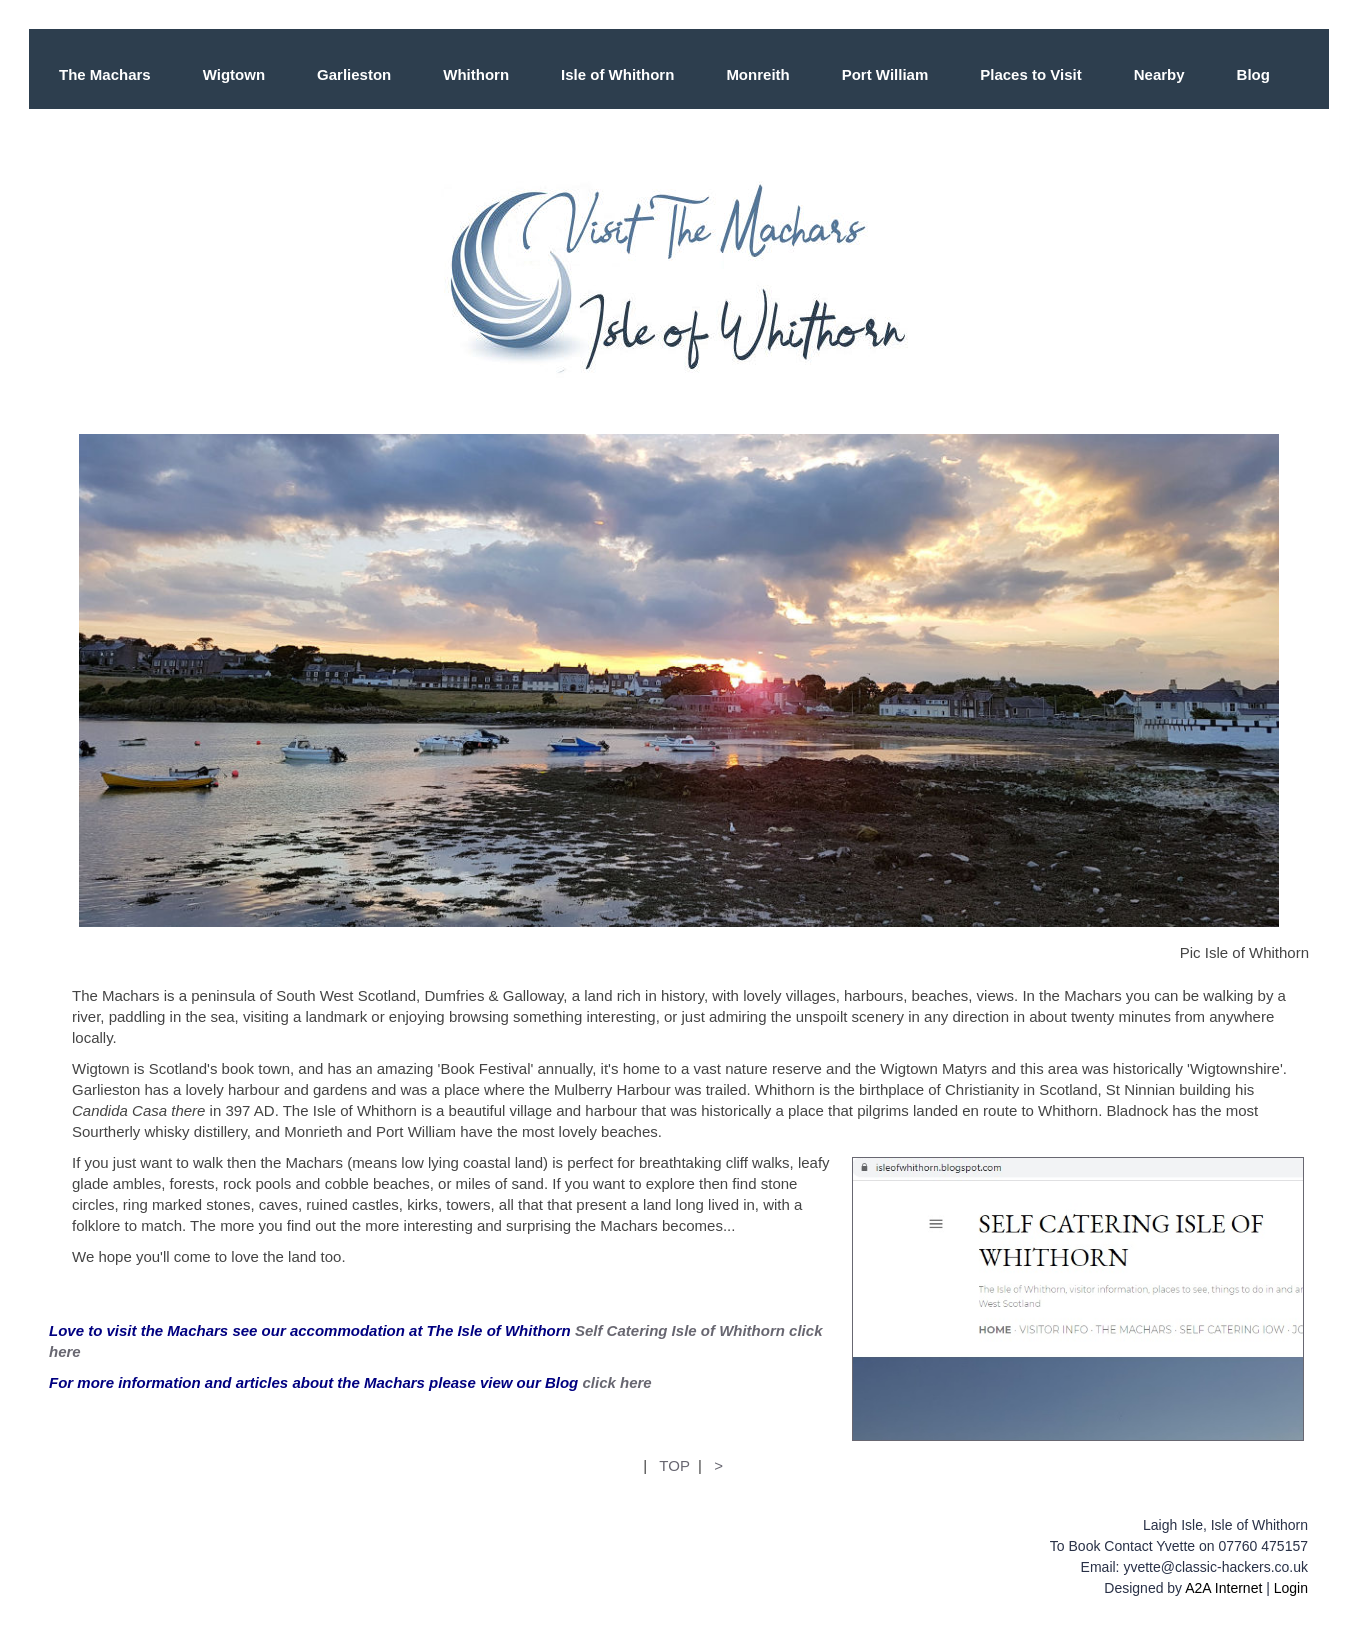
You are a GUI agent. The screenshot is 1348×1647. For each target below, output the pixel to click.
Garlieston (354, 74)
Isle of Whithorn (617, 74)
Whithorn (476, 74)
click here (616, 1382)
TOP (674, 1465)
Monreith (757, 74)
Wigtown (234, 74)
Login (1291, 1588)
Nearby (1159, 74)
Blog (1253, 74)
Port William (885, 74)
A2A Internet (1223, 1588)
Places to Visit (1030, 74)
